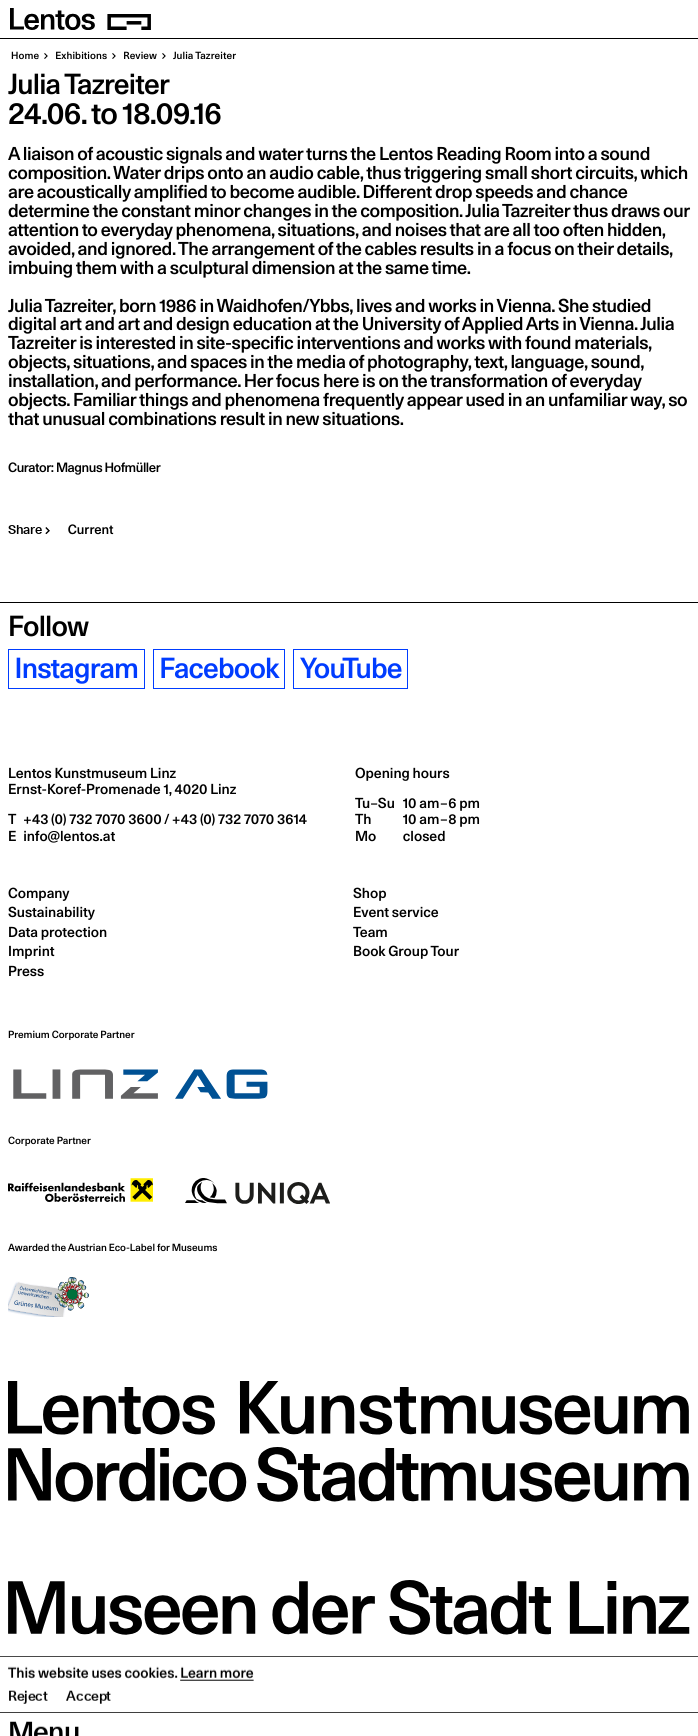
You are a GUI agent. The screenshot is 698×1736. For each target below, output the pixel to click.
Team (370, 932)
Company (39, 893)
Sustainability (51, 912)
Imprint (31, 951)
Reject (28, 1721)
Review (139, 56)
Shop (369, 893)
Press (26, 971)
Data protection (57, 932)
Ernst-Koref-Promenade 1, (122, 789)
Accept (88, 1721)
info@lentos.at (67, 836)
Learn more (216, 1698)
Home (25, 56)
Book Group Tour (406, 951)
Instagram (77, 668)
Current (91, 530)
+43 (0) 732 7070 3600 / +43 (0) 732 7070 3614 (163, 819)
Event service (396, 912)
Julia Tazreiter (203, 56)
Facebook (218, 668)
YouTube (351, 668)
